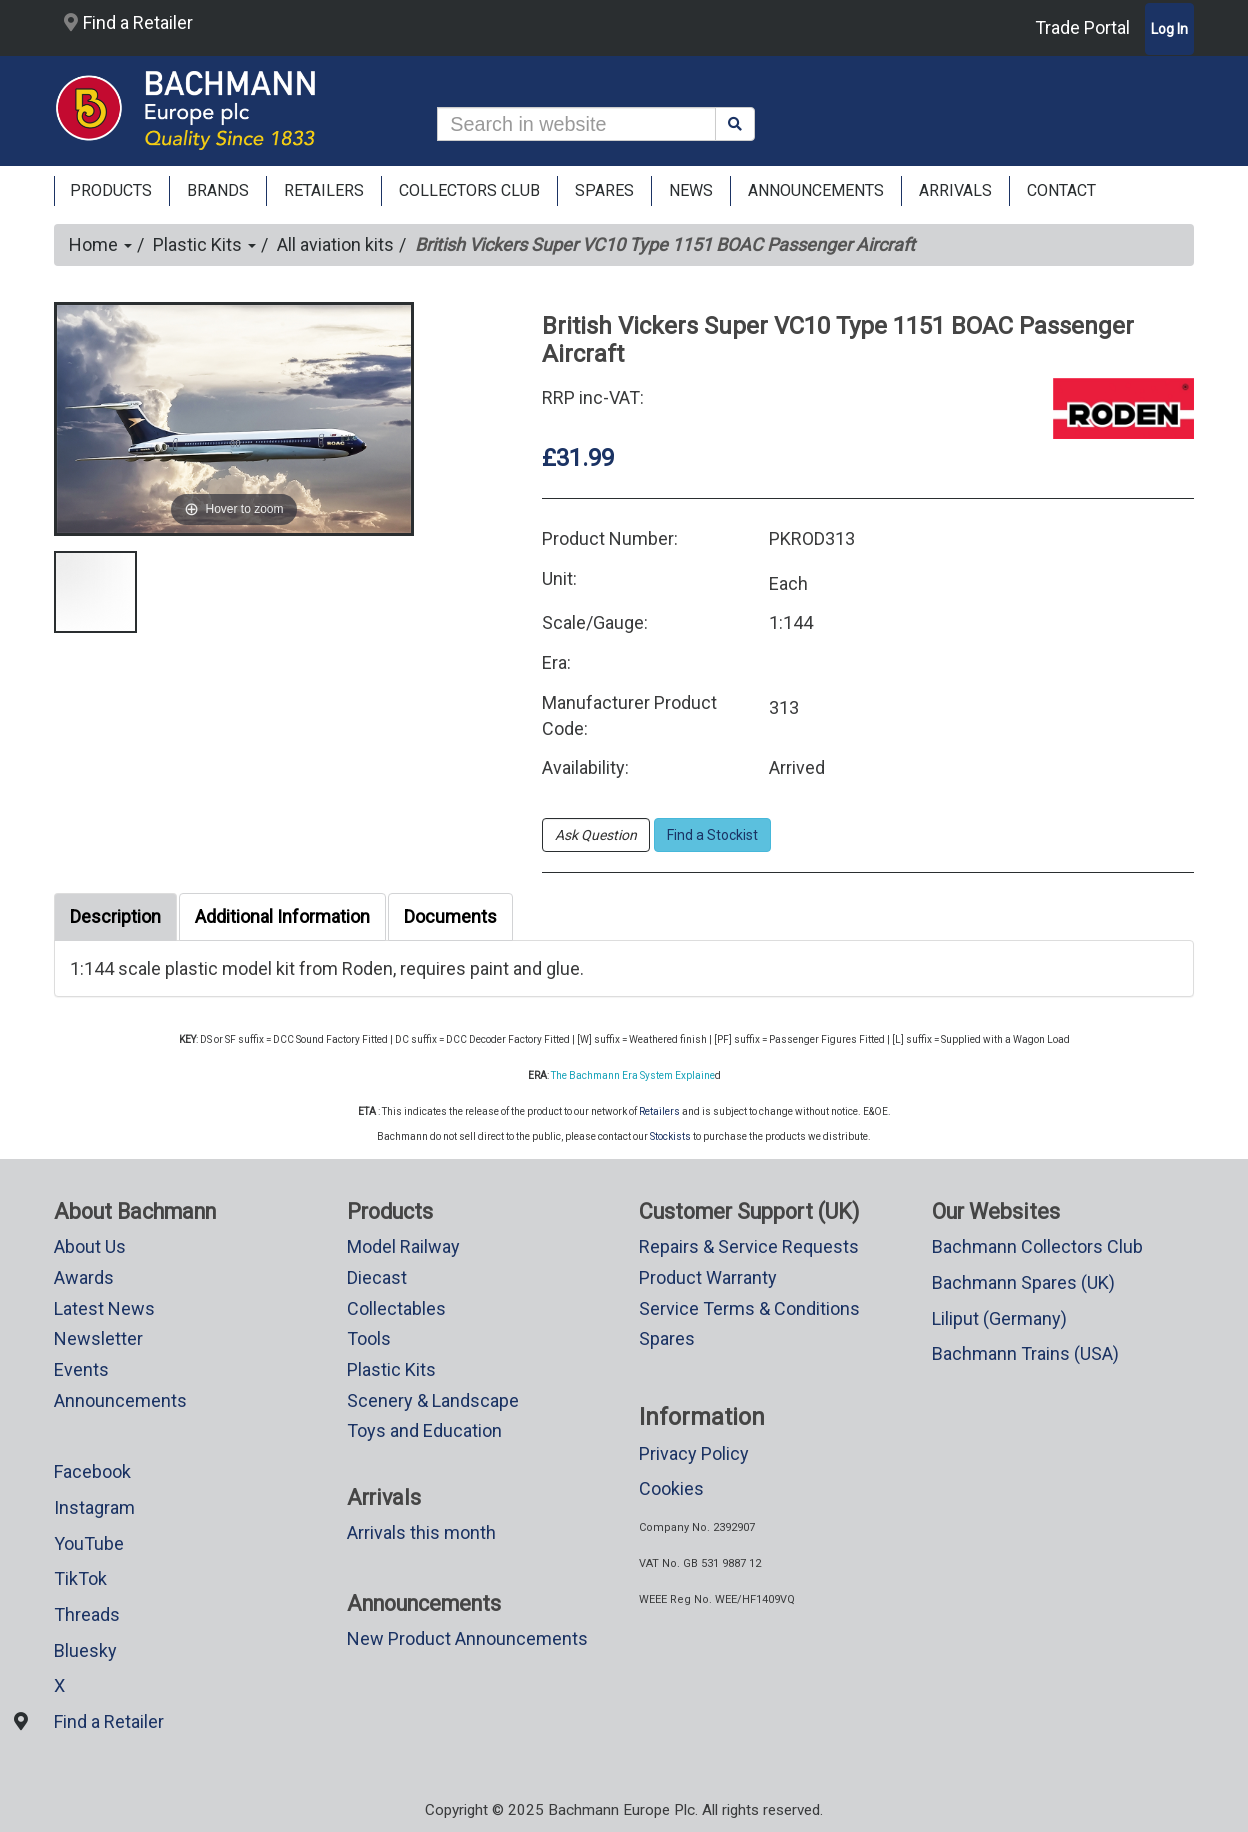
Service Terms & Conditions (749, 1308)
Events (81, 1369)
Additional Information (282, 916)
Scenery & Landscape (433, 1400)
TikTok (80, 1578)
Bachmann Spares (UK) (1023, 1282)
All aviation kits (335, 244)
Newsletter (98, 1338)
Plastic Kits (204, 244)
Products (111, 190)
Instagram (94, 1507)
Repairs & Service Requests (749, 1246)
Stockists (670, 1136)
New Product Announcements (467, 1638)
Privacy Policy (694, 1453)
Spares (667, 1338)
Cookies (671, 1488)
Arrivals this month (421, 1532)
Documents (450, 916)
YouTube (89, 1543)
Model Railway (403, 1246)
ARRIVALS (955, 190)
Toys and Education (424, 1430)
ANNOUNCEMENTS (816, 190)
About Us (90, 1246)
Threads (87, 1614)
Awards (84, 1277)
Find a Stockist (712, 835)
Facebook (92, 1471)
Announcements (120, 1400)
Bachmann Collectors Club (1037, 1246)
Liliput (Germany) (999, 1318)
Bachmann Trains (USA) (1025, 1353)
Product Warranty (708, 1277)
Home (100, 244)
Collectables (396, 1308)
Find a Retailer (128, 22)
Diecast (377, 1277)
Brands (218, 190)
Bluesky (85, 1650)
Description (115, 916)
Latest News (104, 1308)
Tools (369, 1338)
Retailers (659, 1111)
